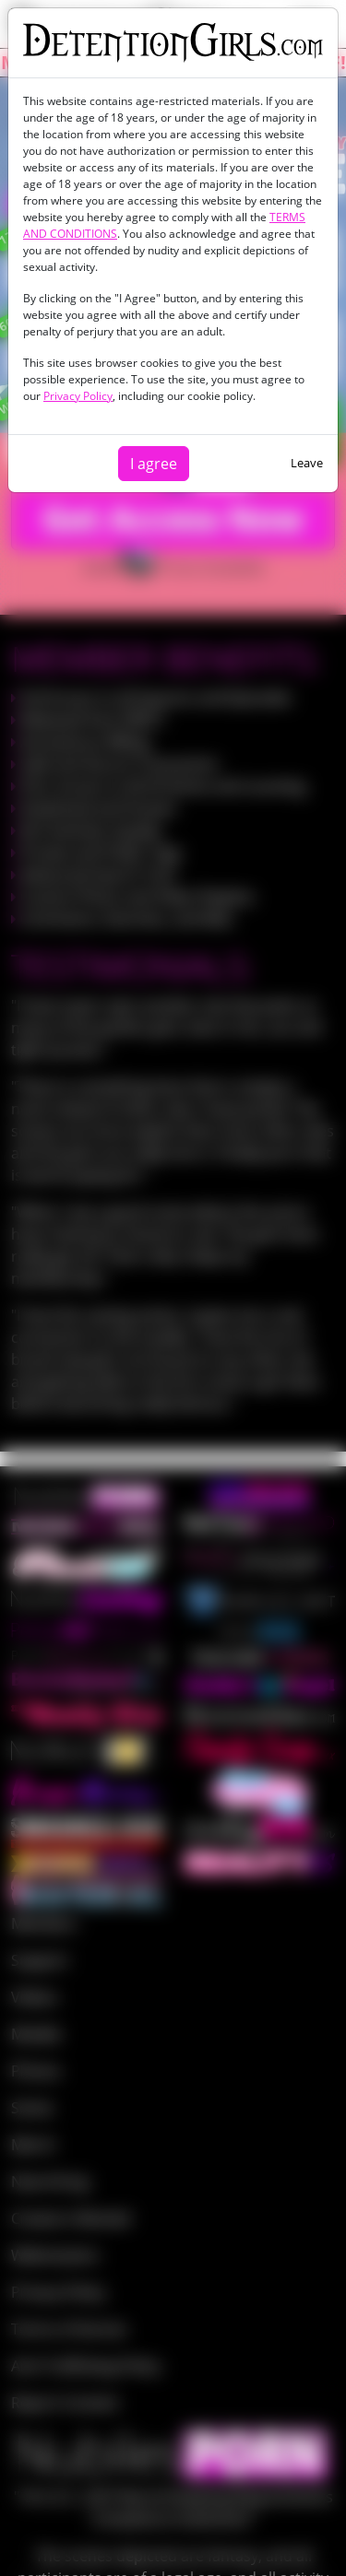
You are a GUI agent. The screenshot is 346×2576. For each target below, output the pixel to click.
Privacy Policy (78, 396)
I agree (153, 463)
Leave (307, 462)
